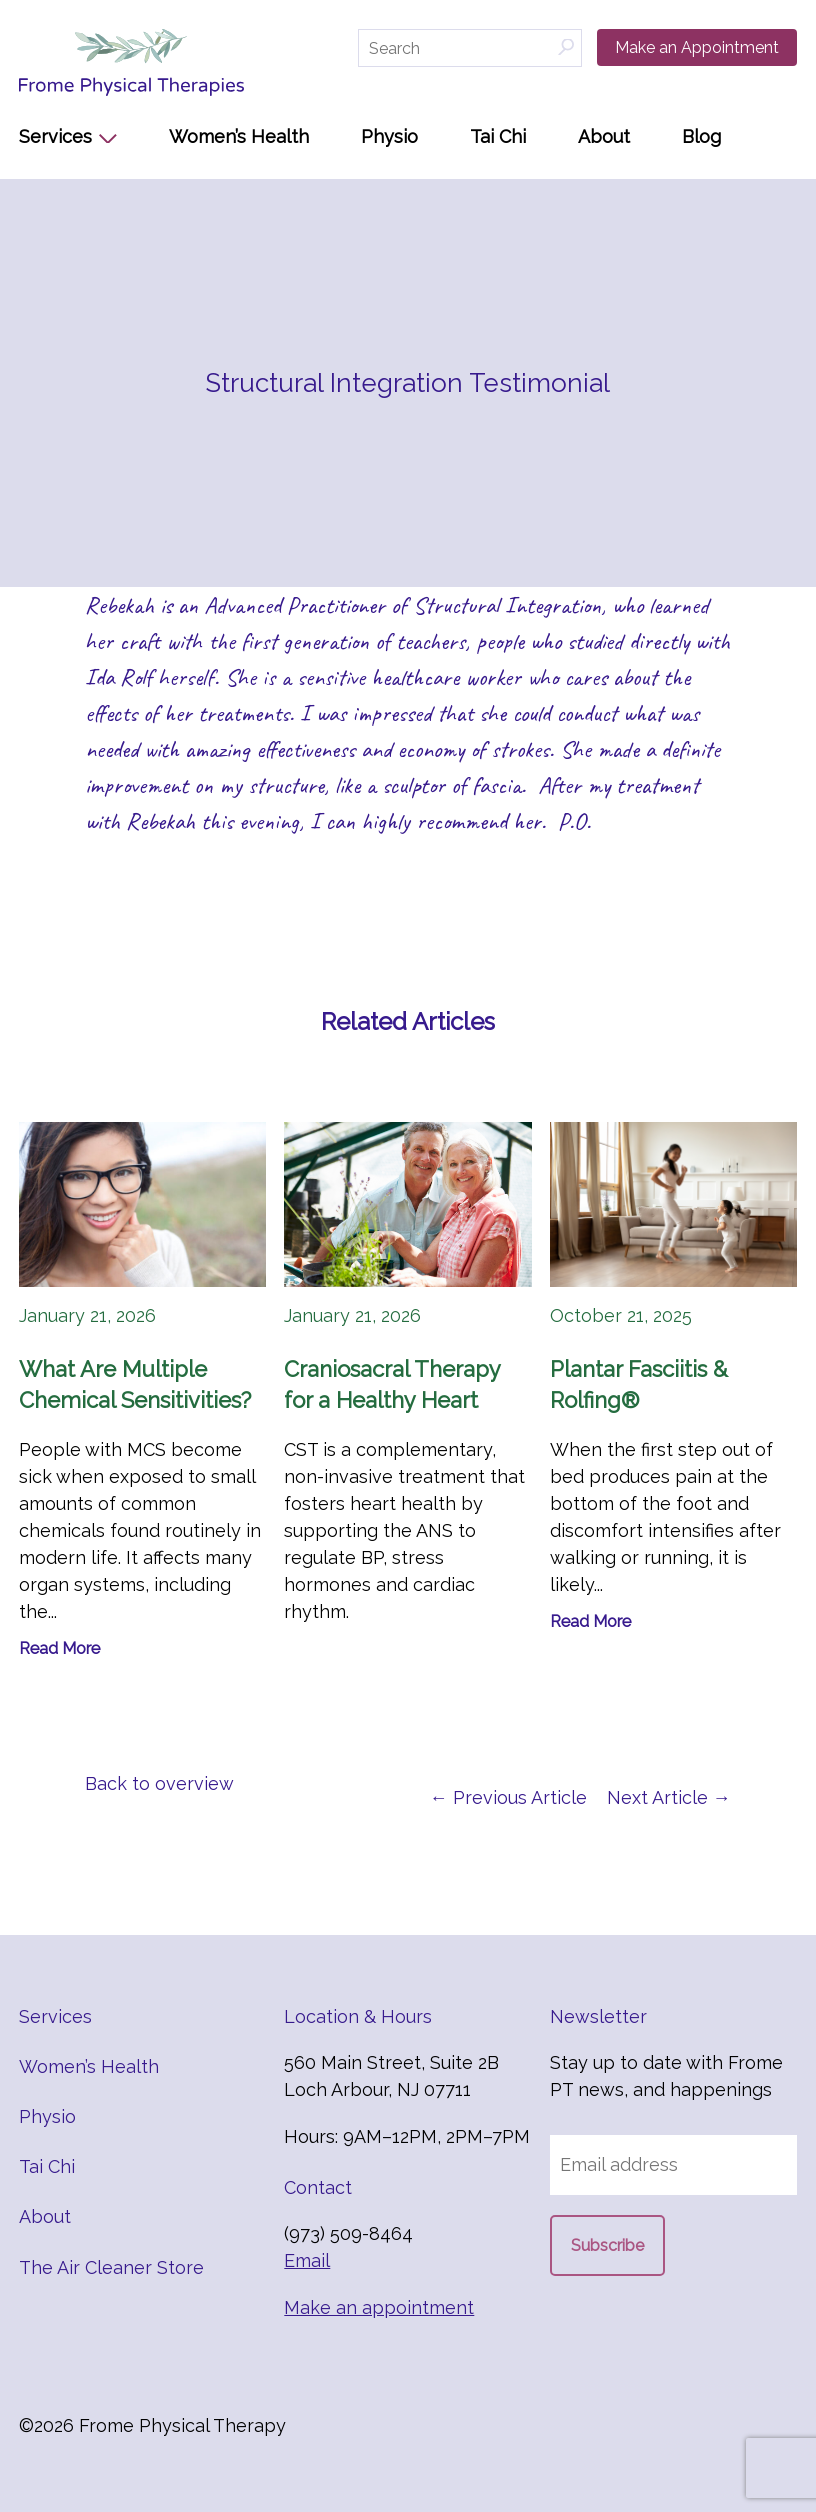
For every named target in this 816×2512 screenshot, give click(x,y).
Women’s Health (239, 136)
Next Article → (669, 1797)
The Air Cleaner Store (111, 2267)
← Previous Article (508, 1797)
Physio (389, 136)
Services (55, 136)
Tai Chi (498, 136)
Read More (59, 1648)
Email (307, 2260)
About (604, 136)
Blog (701, 136)
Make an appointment (379, 2307)
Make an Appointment (697, 47)
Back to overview (159, 1783)
